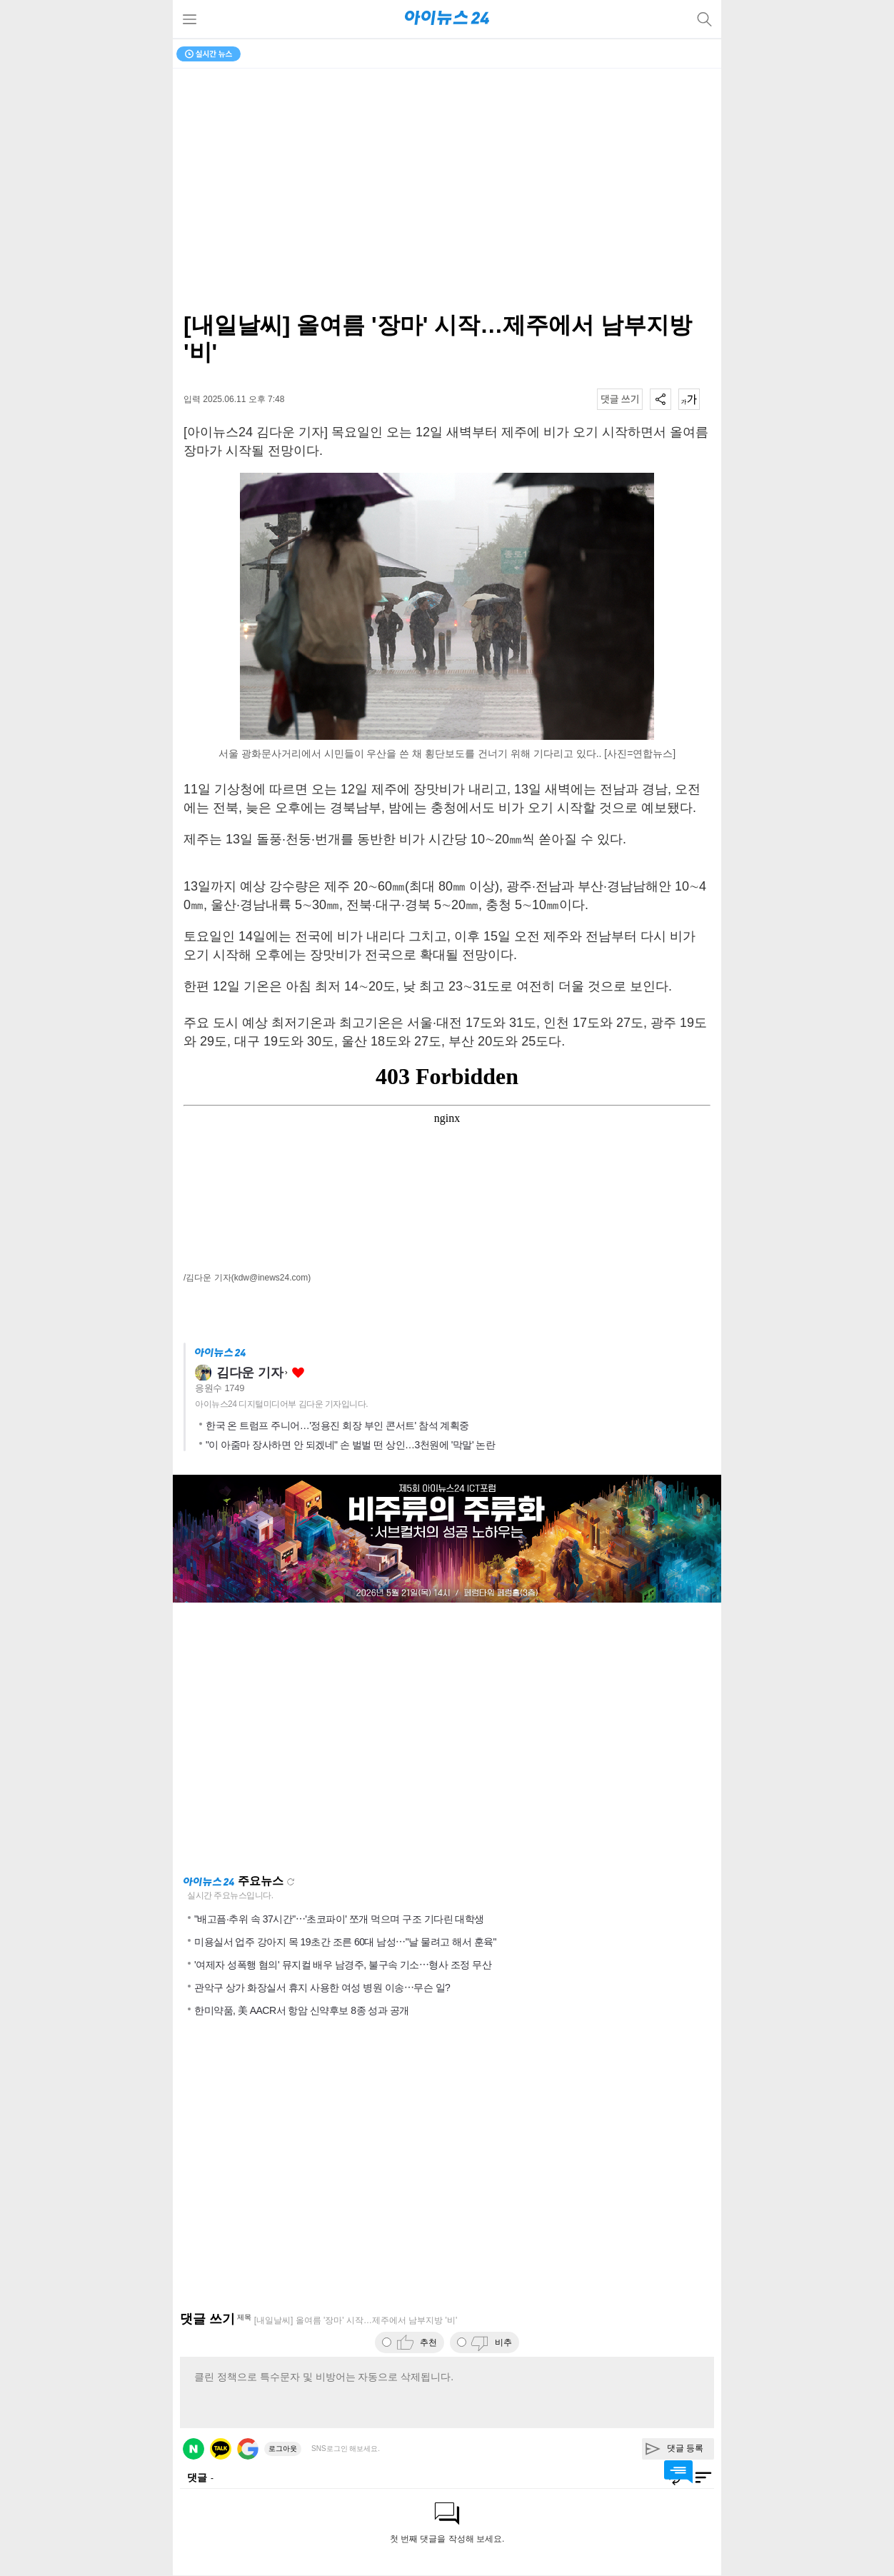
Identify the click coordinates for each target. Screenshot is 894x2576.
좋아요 (298, 1373)
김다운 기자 (249, 1372)
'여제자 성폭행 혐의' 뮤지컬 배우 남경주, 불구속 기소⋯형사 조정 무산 (342, 1964)
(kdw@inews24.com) (271, 1278)
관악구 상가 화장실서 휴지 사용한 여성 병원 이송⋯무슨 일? (322, 1987)
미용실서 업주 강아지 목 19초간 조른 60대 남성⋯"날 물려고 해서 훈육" (345, 1942)
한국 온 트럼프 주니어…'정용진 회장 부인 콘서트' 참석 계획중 (337, 1425)
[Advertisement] (447, 1738)
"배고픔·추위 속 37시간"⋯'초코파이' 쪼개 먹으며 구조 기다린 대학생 (339, 1919)
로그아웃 (282, 2448)
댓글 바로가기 (678, 2471)
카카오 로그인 (220, 2449)
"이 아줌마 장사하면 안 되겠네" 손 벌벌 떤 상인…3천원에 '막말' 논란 (350, 1444)
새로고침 (290, 1882)
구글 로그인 (247, 2449)
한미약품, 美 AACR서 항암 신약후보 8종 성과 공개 (301, 2010)
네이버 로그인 (193, 2449)
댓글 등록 (685, 2448)
